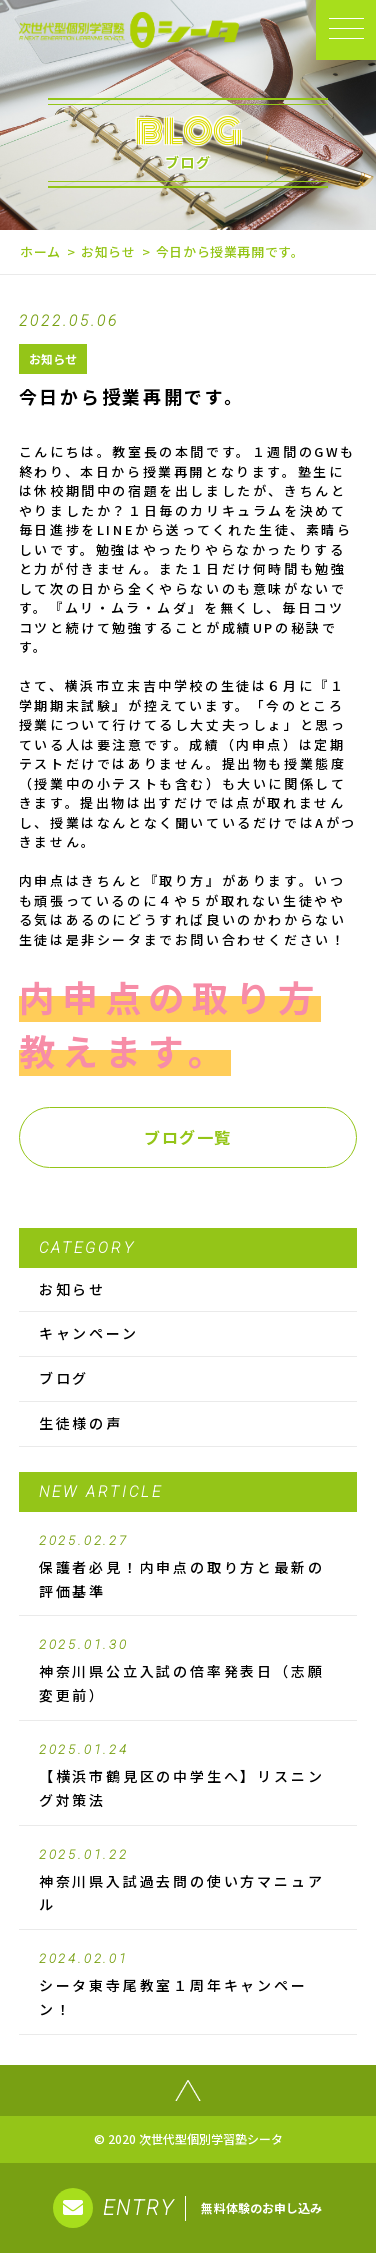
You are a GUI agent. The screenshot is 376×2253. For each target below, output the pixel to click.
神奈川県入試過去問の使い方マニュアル (188, 1881)
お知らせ (108, 251)
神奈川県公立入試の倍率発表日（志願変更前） (188, 1671)
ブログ (64, 1378)
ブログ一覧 (188, 1137)
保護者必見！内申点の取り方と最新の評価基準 (188, 1567)
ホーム (40, 251)
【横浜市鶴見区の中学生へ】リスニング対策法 (188, 1776)
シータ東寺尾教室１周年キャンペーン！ (188, 1985)
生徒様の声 (81, 1423)
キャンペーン (89, 1333)
